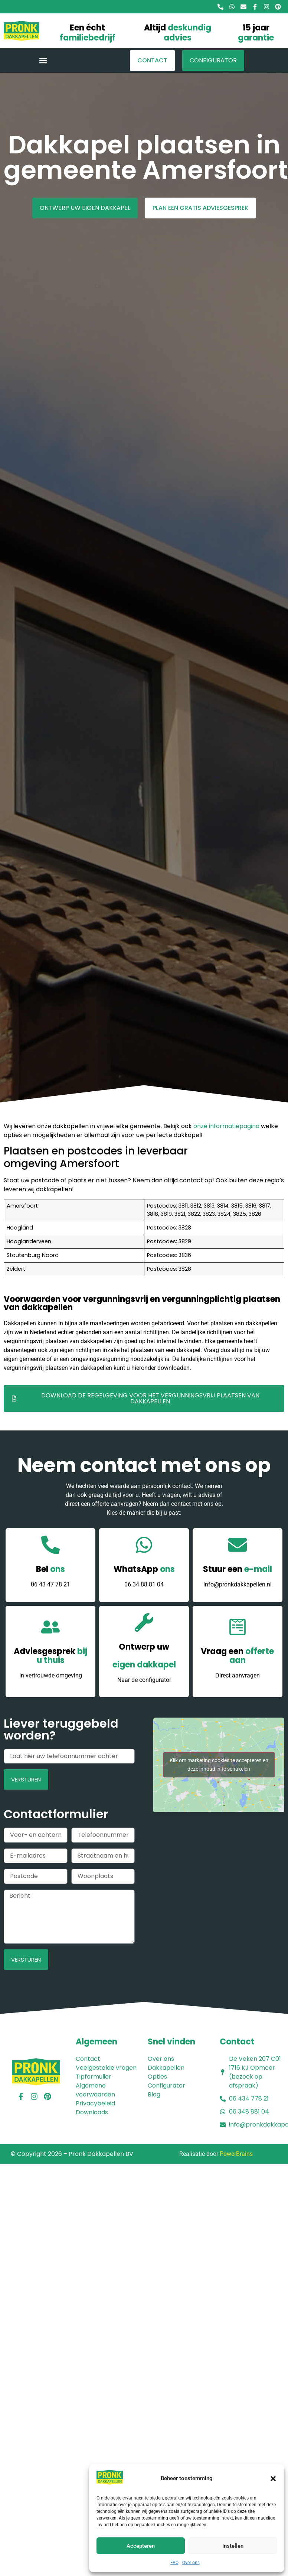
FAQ (174, 2562)
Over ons (191, 2562)
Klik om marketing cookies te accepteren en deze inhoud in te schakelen (219, 1764)
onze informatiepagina (226, 1126)
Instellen (232, 2546)
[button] (273, 2478)
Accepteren (141, 2546)
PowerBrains (236, 2153)
